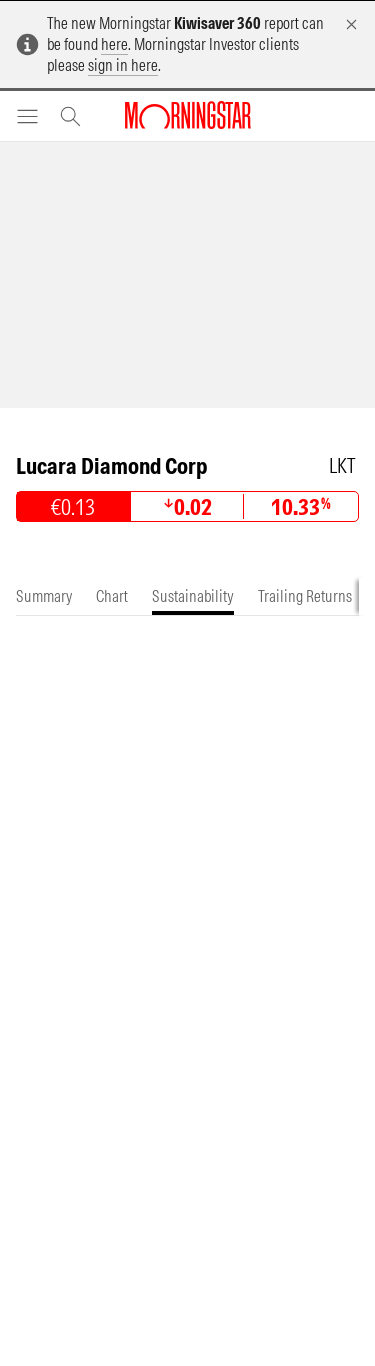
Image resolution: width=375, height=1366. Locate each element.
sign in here (123, 65)
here (114, 44)
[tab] (44, 596)
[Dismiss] (351, 24)
